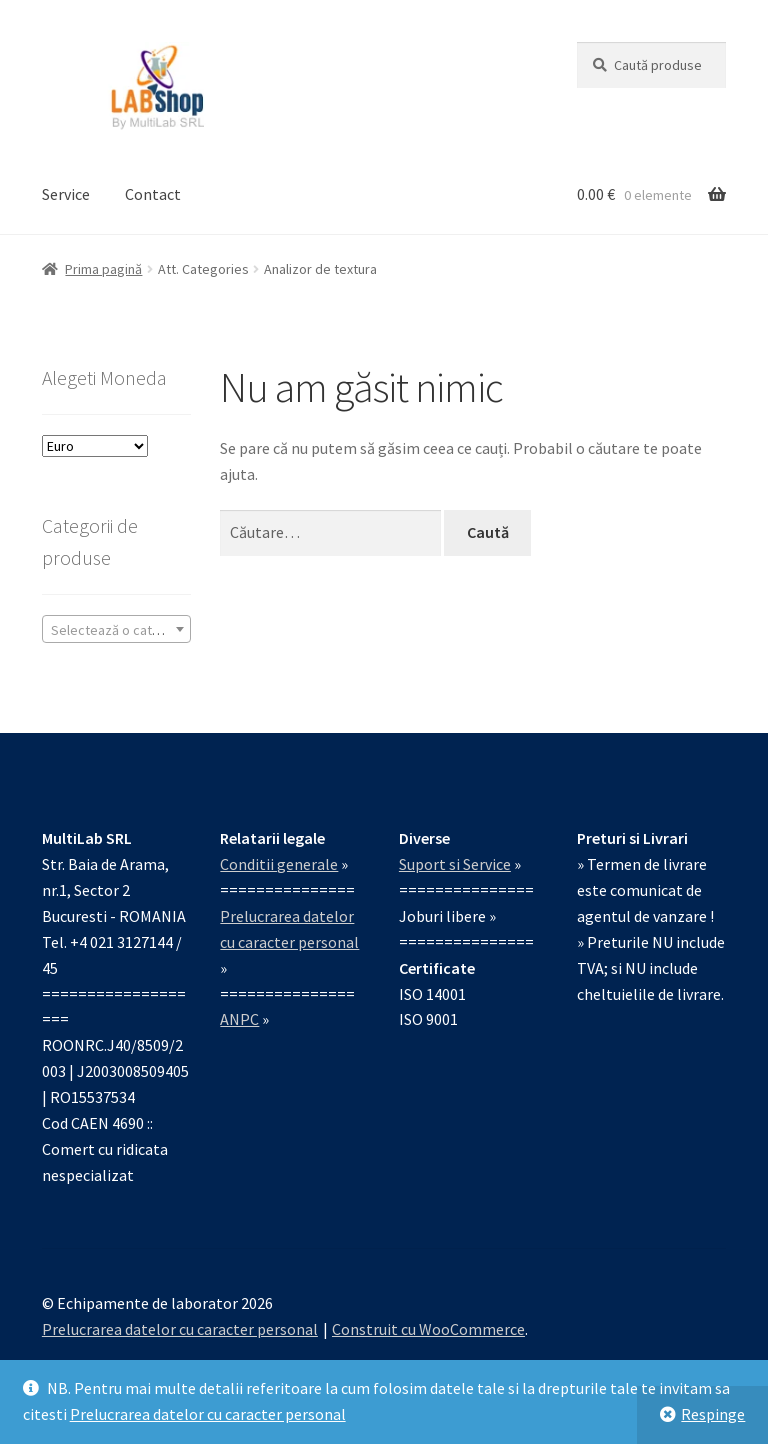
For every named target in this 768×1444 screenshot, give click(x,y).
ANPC (239, 1019)
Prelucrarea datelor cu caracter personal (208, 1414)
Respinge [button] (713, 1414)
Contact (153, 194)
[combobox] (116, 629)
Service (66, 194)
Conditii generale (279, 864)
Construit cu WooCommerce (428, 1329)
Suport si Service (455, 864)
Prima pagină (103, 269)
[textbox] (116, 630)
